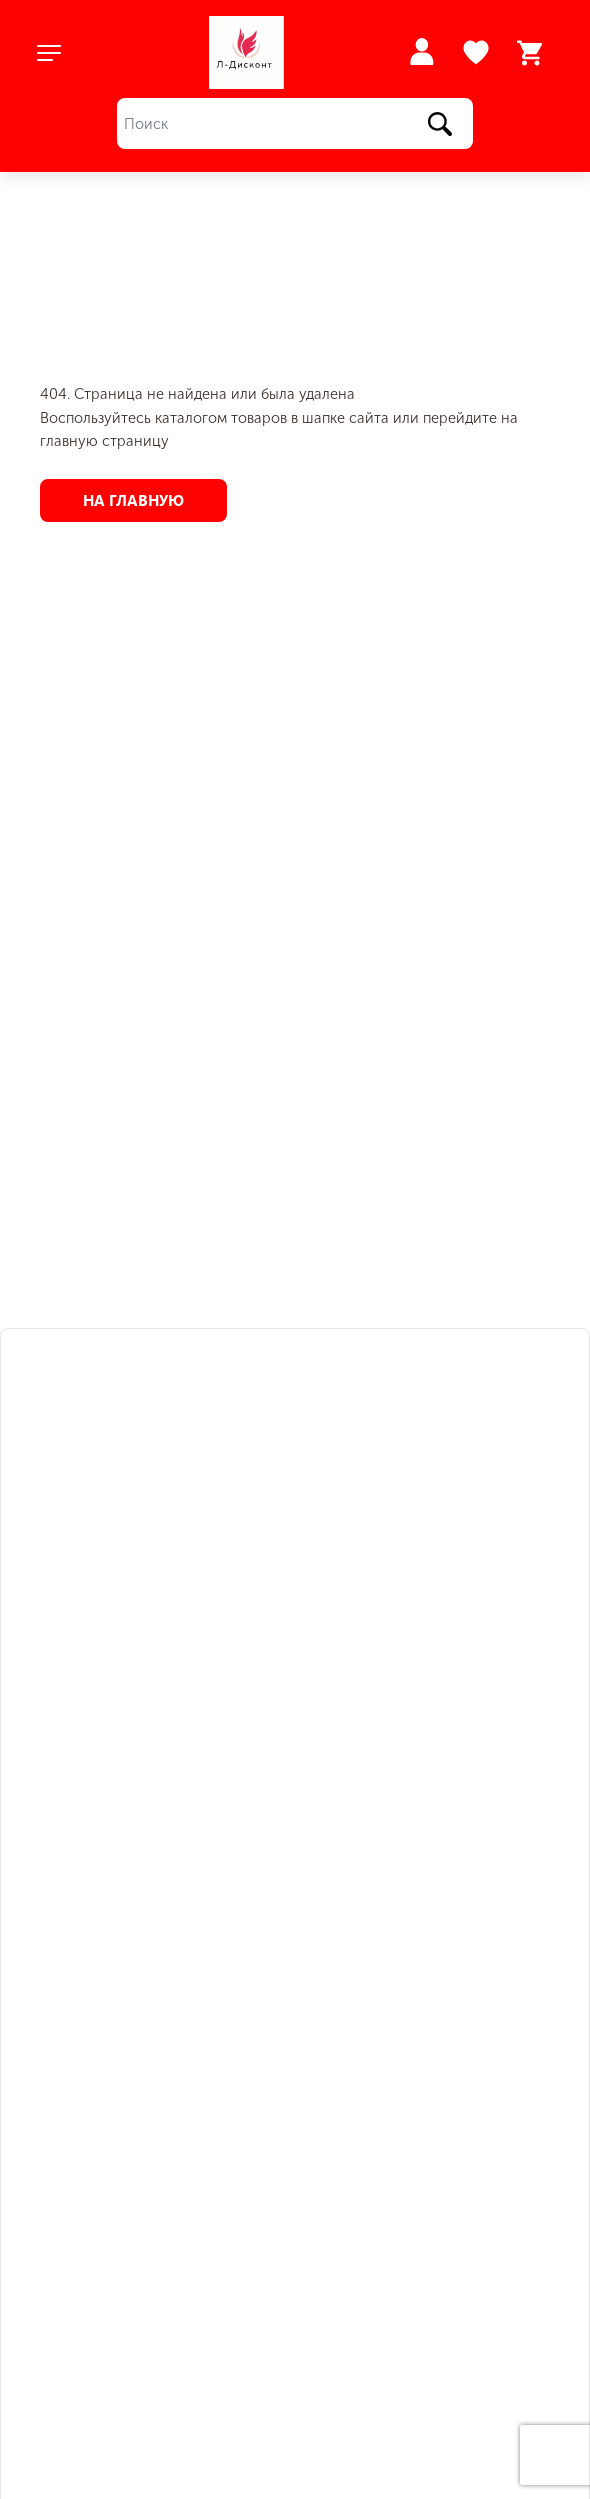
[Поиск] (295, 123)
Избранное (478, 53)
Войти (421, 51)
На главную (133, 500)
